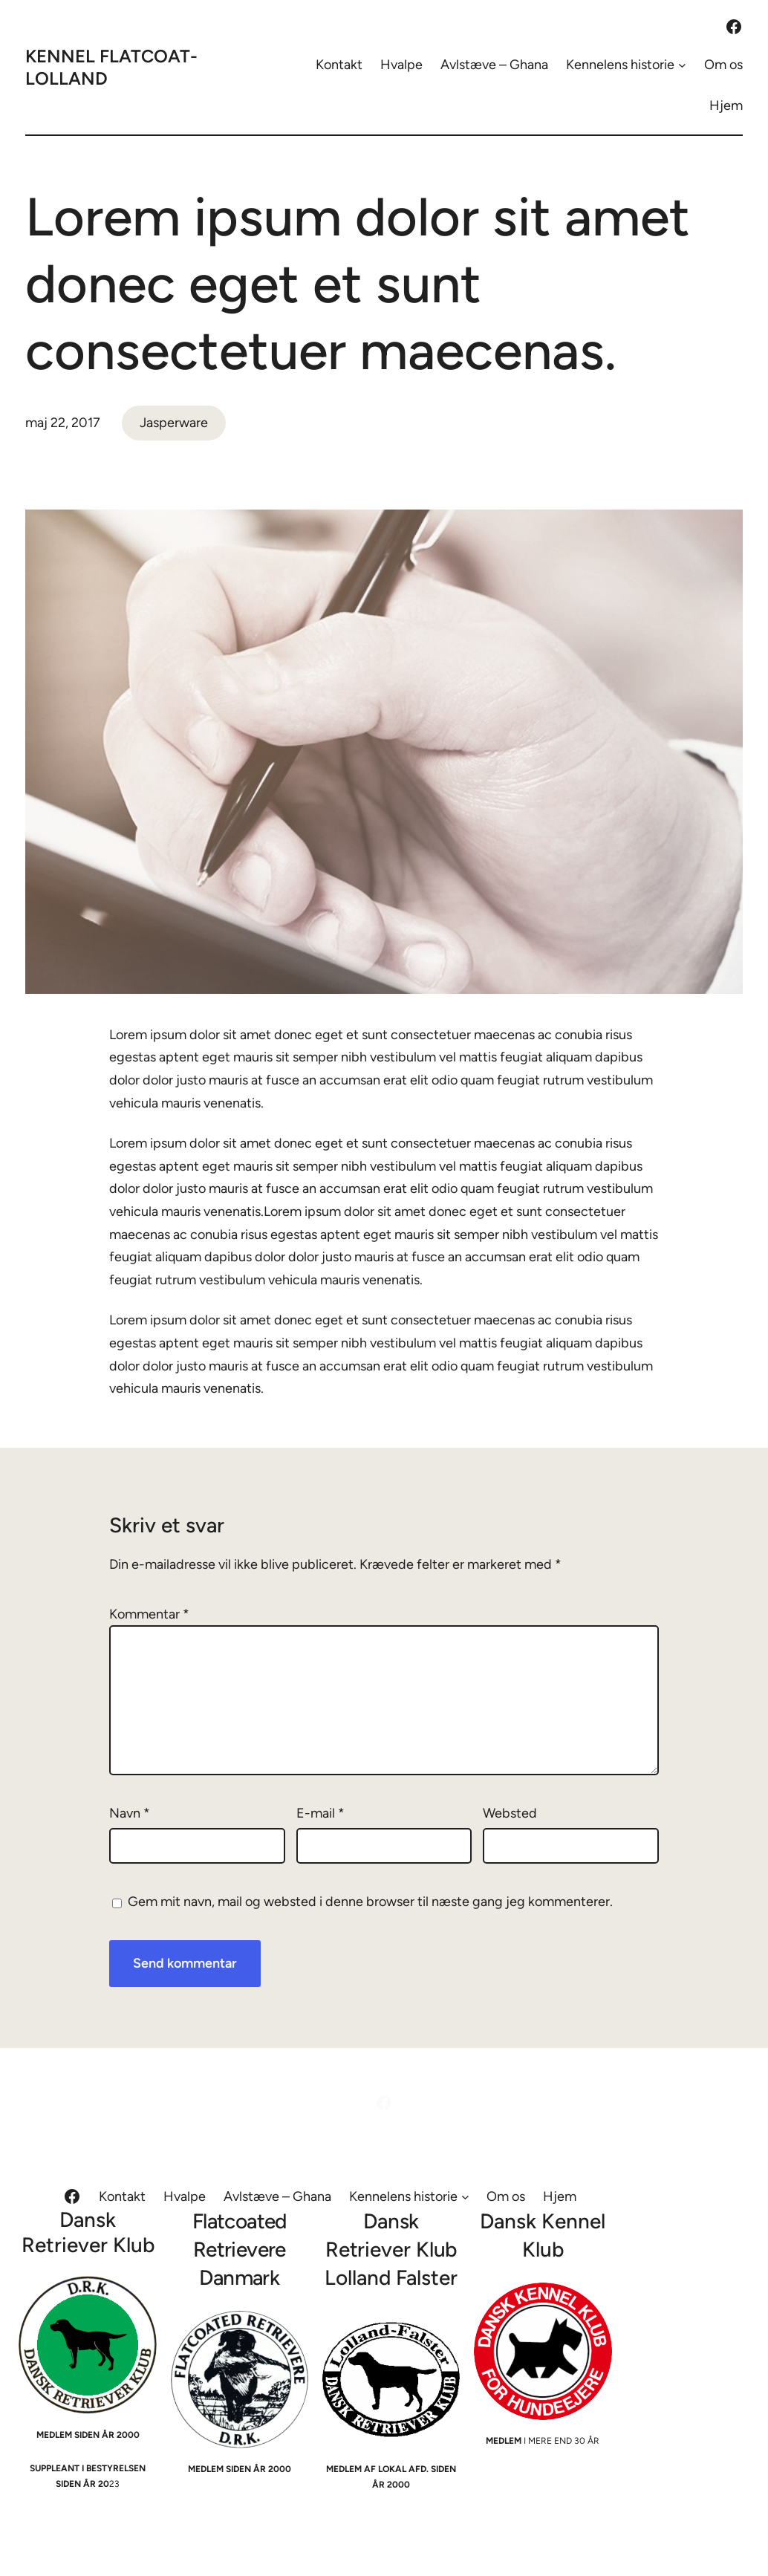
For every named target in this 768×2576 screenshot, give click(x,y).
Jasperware (174, 422)
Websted (510, 1813)
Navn (129, 1813)
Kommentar (149, 1614)
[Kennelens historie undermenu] (682, 65)
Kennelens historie (620, 64)
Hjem (726, 105)
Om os (723, 64)
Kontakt (339, 64)
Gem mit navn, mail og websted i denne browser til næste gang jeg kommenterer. (370, 1901)
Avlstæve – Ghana (494, 64)
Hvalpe (401, 64)
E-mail (320, 1813)
